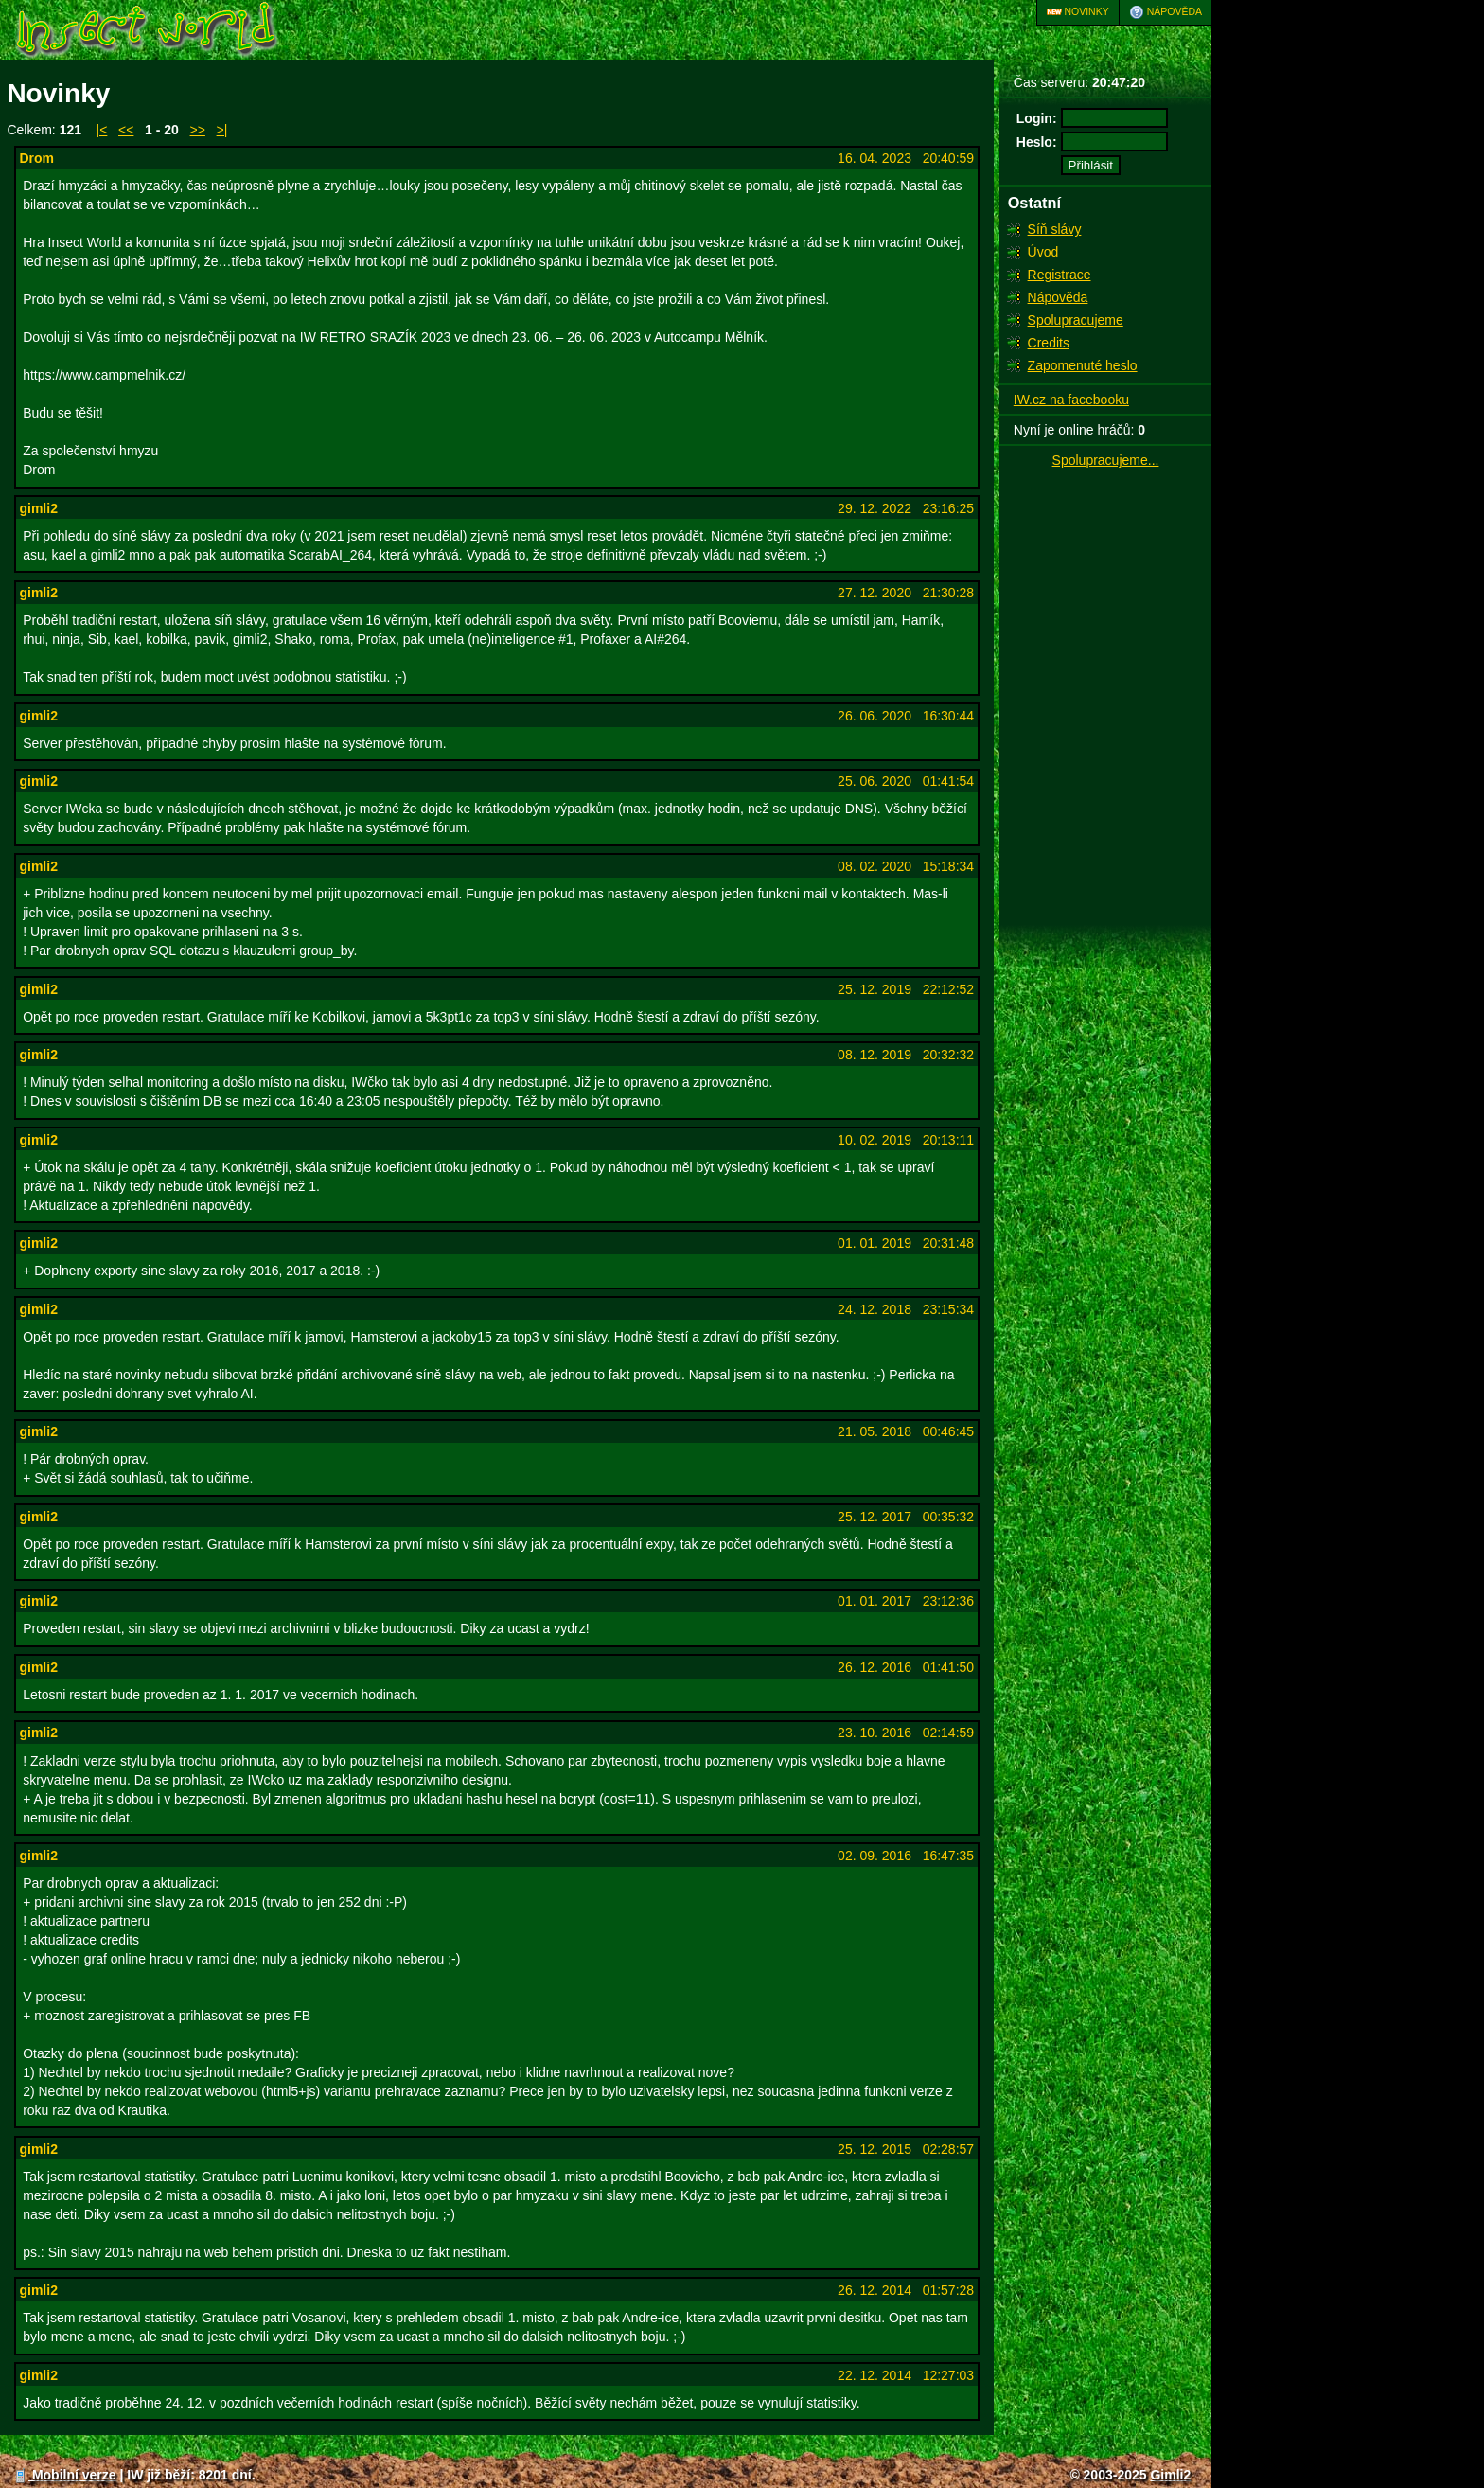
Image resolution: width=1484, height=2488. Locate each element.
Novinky (1078, 12)
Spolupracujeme (1075, 320)
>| (222, 129)
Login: (1036, 118)
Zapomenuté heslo (1083, 365)
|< (102, 129)
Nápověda (1165, 12)
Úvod (1043, 251)
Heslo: (1036, 142)
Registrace (1059, 274)
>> (197, 129)
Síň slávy (1055, 229)
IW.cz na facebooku (1071, 399)
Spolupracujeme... (1105, 460)
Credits (1048, 342)
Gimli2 (1170, 2474)
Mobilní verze (64, 2474)
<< (125, 129)
